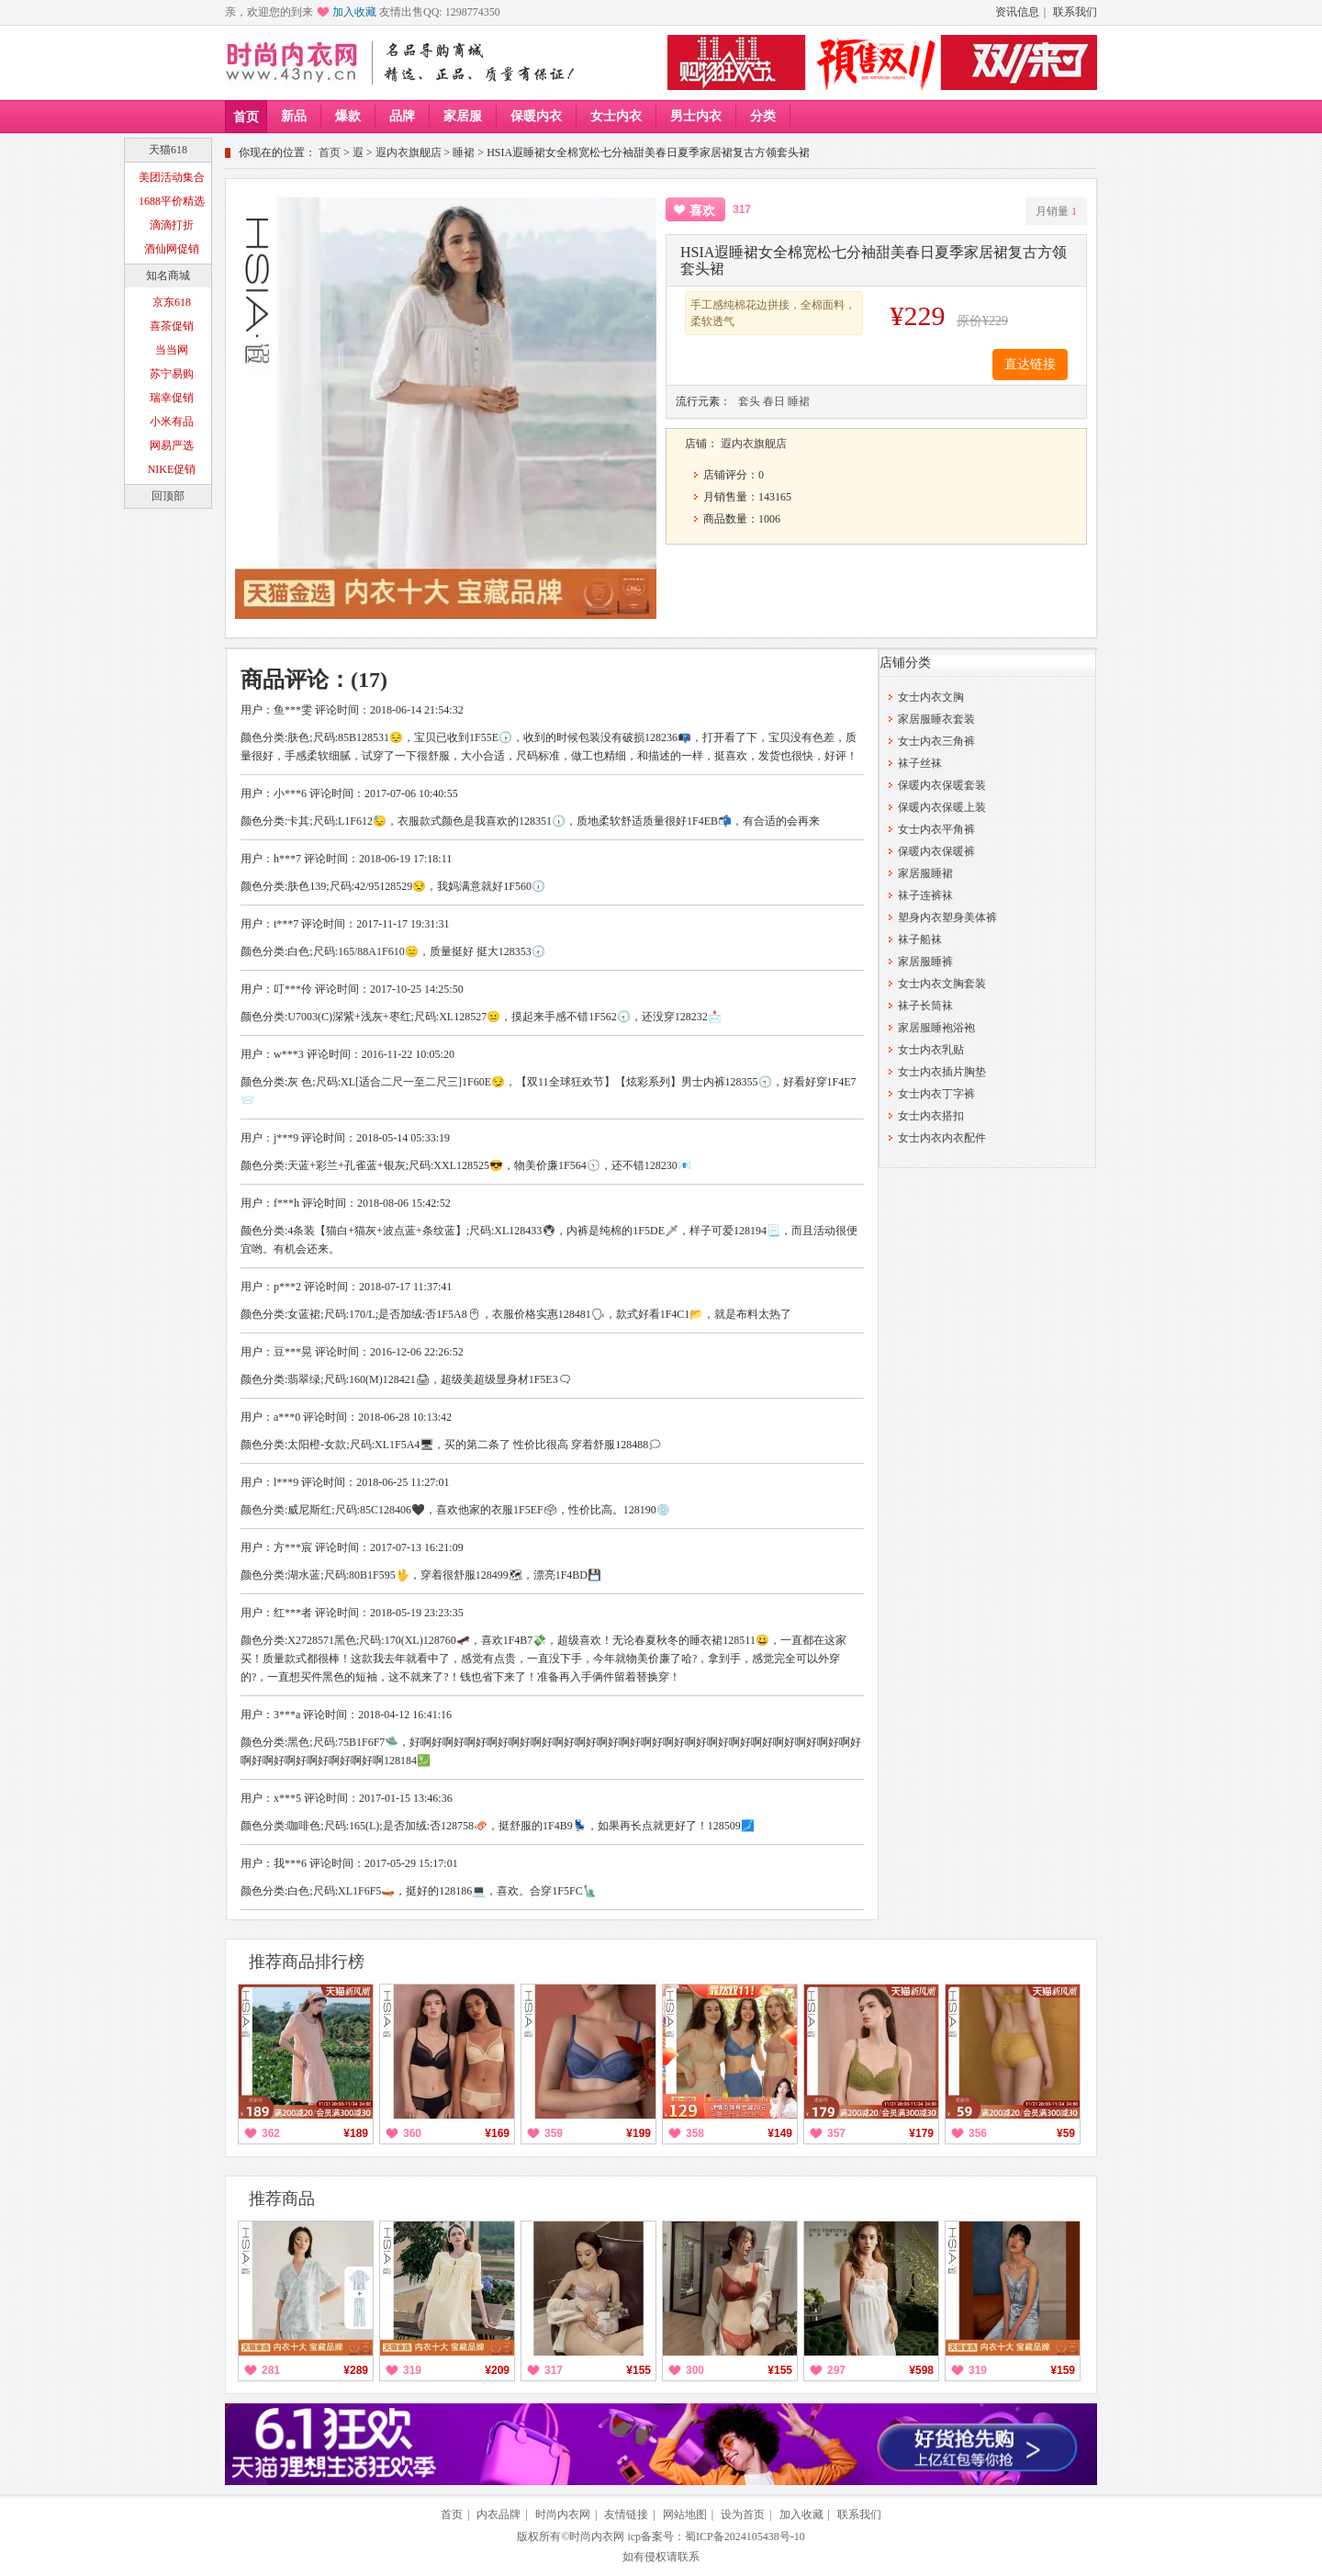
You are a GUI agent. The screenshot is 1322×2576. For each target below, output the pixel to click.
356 (978, 2133)
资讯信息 (1017, 12)
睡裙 (464, 152)
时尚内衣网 (562, 2514)
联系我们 (1075, 12)
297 (836, 2370)
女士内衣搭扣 (931, 1115)
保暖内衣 (536, 116)
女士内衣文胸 (931, 697)
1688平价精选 (172, 201)
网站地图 (685, 2514)
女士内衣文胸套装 (942, 983)
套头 (749, 401)
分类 (763, 116)
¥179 (921, 2133)
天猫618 (168, 149)
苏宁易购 (172, 373)
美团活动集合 (172, 177)
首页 (246, 117)
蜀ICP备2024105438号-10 (745, 2536)
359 (553, 2133)
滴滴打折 (172, 225)
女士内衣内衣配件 (942, 1137)
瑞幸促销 (172, 397)
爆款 (348, 116)
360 (412, 2133)
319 (412, 2370)
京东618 (171, 302)
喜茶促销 (172, 326)
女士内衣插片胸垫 (942, 1071)
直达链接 (1030, 364)
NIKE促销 (172, 469)
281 (271, 2370)
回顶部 (168, 495)
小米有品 (172, 421)
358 (695, 2133)
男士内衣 (696, 116)
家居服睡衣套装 (936, 719)
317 (553, 2370)
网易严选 (172, 445)
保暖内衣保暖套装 (942, 785)
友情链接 (626, 2514)
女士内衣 (616, 116)
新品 (294, 116)
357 (836, 2133)
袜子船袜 (920, 939)
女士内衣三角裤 (936, 741)
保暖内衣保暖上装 (942, 807)
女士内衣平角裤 (936, 829)
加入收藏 (354, 12)
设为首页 (743, 2514)
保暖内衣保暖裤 (936, 851)
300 (695, 2370)
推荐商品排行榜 (306, 1961)
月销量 (1056, 211)
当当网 (171, 349)
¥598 (921, 2370)
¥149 (779, 2133)
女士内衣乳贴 (931, 1049)
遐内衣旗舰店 (408, 152)
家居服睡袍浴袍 (936, 1027)
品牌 (402, 116)
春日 (774, 401)
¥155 (638, 2370)
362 (271, 2133)
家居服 (462, 116)
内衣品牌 (498, 2514)
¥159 (1062, 2370)
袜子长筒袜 (925, 1005)
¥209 (497, 2370)
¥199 (638, 2133)
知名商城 (168, 275)
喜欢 (702, 211)
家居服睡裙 (925, 873)
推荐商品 (282, 2198)
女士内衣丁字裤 (936, 1093)
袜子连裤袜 (925, 895)
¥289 (355, 2370)
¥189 (355, 2133)
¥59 (1066, 2133)
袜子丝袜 (920, 763)
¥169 (497, 2133)
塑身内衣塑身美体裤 (947, 917)
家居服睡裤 (925, 961)
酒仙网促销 (171, 248)
